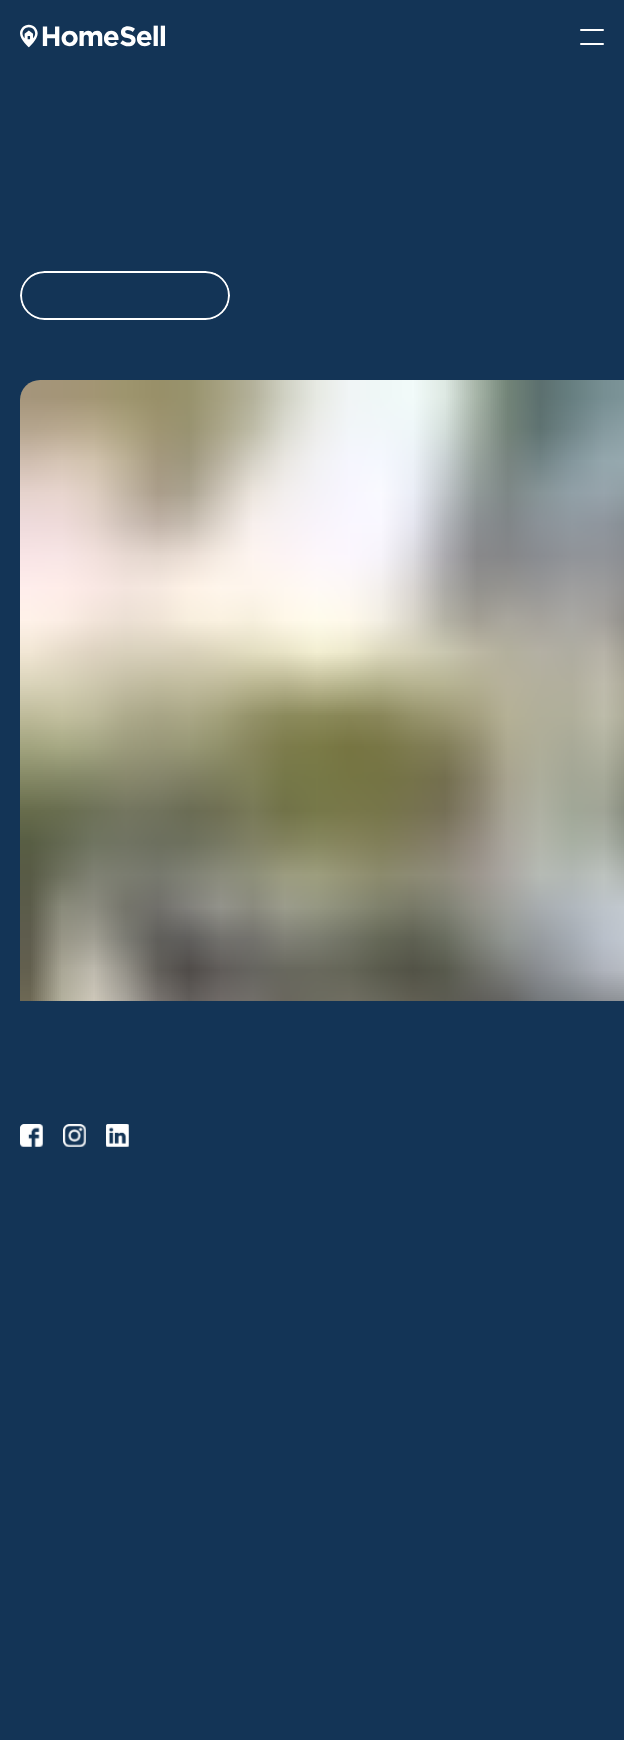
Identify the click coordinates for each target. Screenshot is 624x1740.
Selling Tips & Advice (85, 1338)
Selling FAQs (59, 1370)
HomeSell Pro (62, 1273)
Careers (346, 1550)
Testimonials (359, 1583)
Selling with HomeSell (86, 1305)
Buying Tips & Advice (86, 1518)
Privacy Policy (364, 1647)
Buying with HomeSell (389, 1273)
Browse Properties (379, 1240)
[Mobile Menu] (592, 37)
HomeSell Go (60, 1240)
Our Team (352, 1518)
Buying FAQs (362, 1305)
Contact (345, 1615)
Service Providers (74, 1550)
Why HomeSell (367, 1485)
